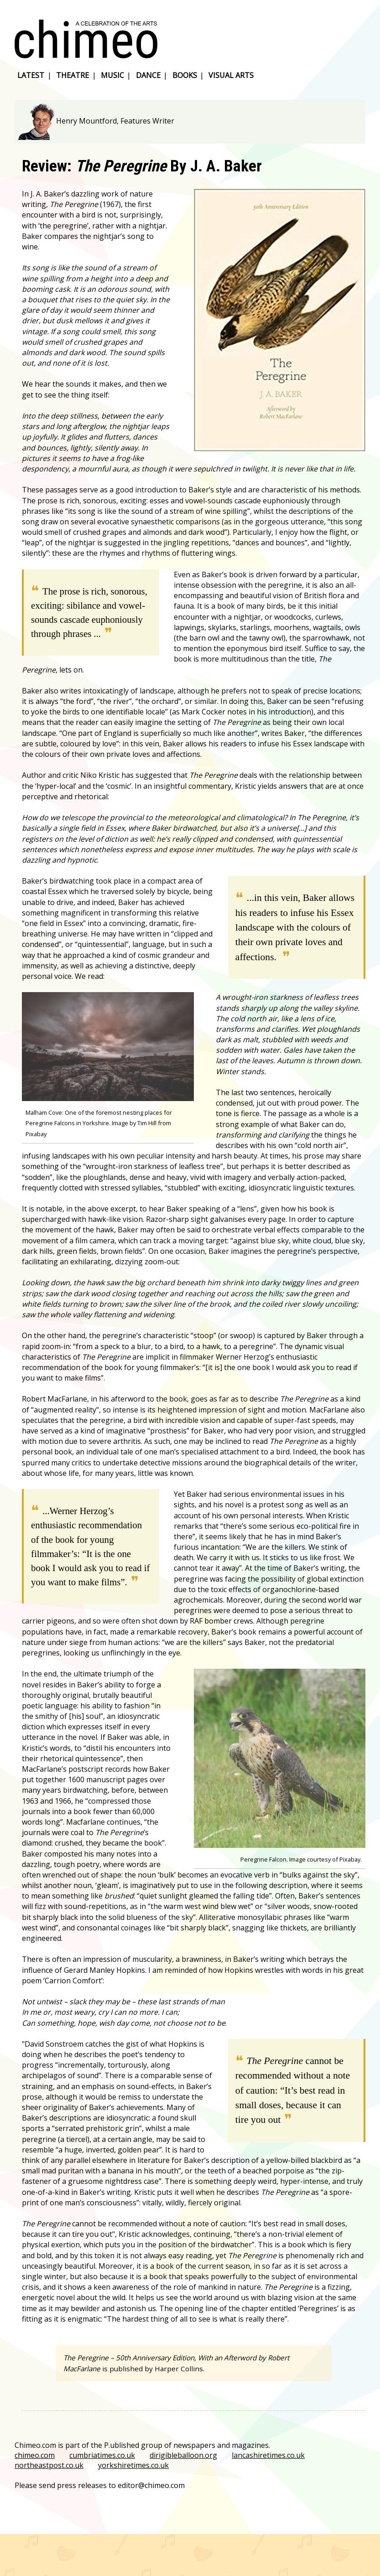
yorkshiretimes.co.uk (133, 2465)
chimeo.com (35, 2455)
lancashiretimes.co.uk (268, 2455)
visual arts (231, 75)
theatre (72, 75)
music (112, 75)
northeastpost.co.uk (49, 2465)
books (184, 75)
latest (30, 75)
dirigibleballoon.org (183, 2455)
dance (148, 75)
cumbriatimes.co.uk (102, 2455)
